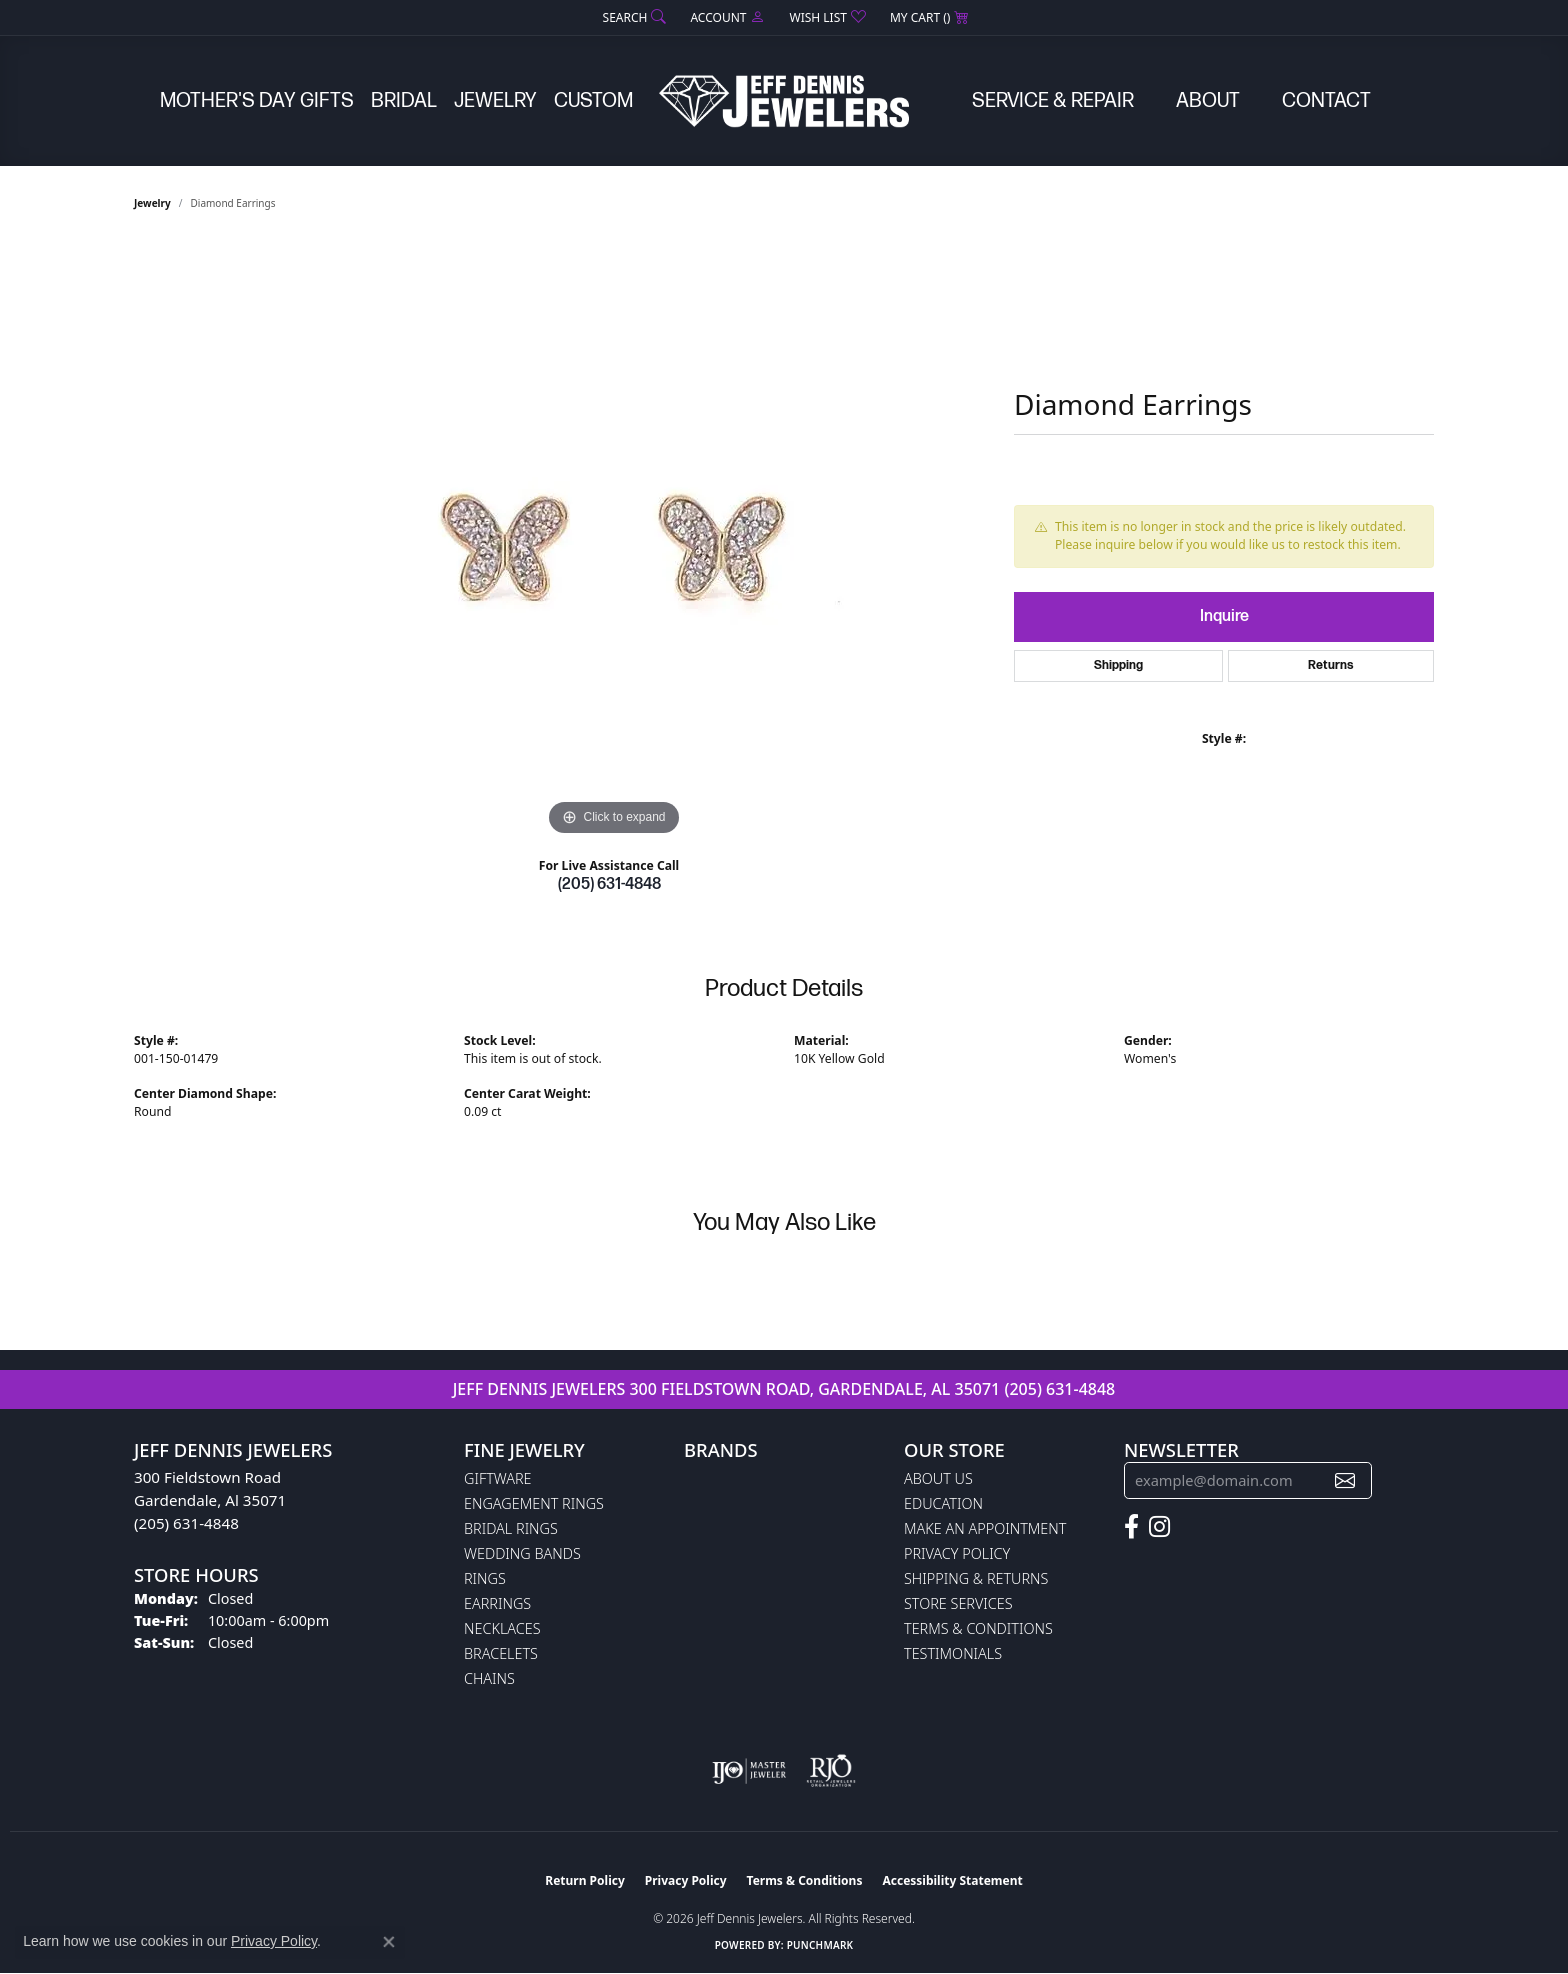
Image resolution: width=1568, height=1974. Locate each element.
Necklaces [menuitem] (502, 1628)
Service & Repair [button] (1053, 101)
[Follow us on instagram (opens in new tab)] (1159, 1527)
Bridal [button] (404, 101)
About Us (938, 1478)
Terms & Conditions (978, 1628)
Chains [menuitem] (489, 1678)
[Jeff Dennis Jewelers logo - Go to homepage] (784, 101)
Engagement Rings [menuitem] (534, 1503)
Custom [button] (593, 101)
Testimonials (953, 1653)
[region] (614, 541)
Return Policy (585, 1880)
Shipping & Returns (976, 1578)
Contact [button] (1326, 101)
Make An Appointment (985, 1528)
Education (943, 1503)
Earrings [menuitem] (497, 1603)
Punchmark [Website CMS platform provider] (820, 1945)
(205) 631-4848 (609, 884)
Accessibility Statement (952, 1880)
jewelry (152, 203)
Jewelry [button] (495, 101)
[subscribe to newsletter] (1345, 1480)
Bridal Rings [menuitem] (511, 1528)
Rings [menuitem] (485, 1578)
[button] (633, 17)
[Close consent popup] (389, 1942)
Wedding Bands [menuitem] (522, 1553)
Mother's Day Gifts (257, 101)
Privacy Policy (957, 1553)
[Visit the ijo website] (749, 1771)
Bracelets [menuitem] (501, 1653)
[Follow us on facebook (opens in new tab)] (1131, 1527)
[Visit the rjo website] (831, 1771)
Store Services (958, 1603)
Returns (1331, 665)
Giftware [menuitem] (497, 1478)
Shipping (1118, 665)
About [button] (1208, 101)
